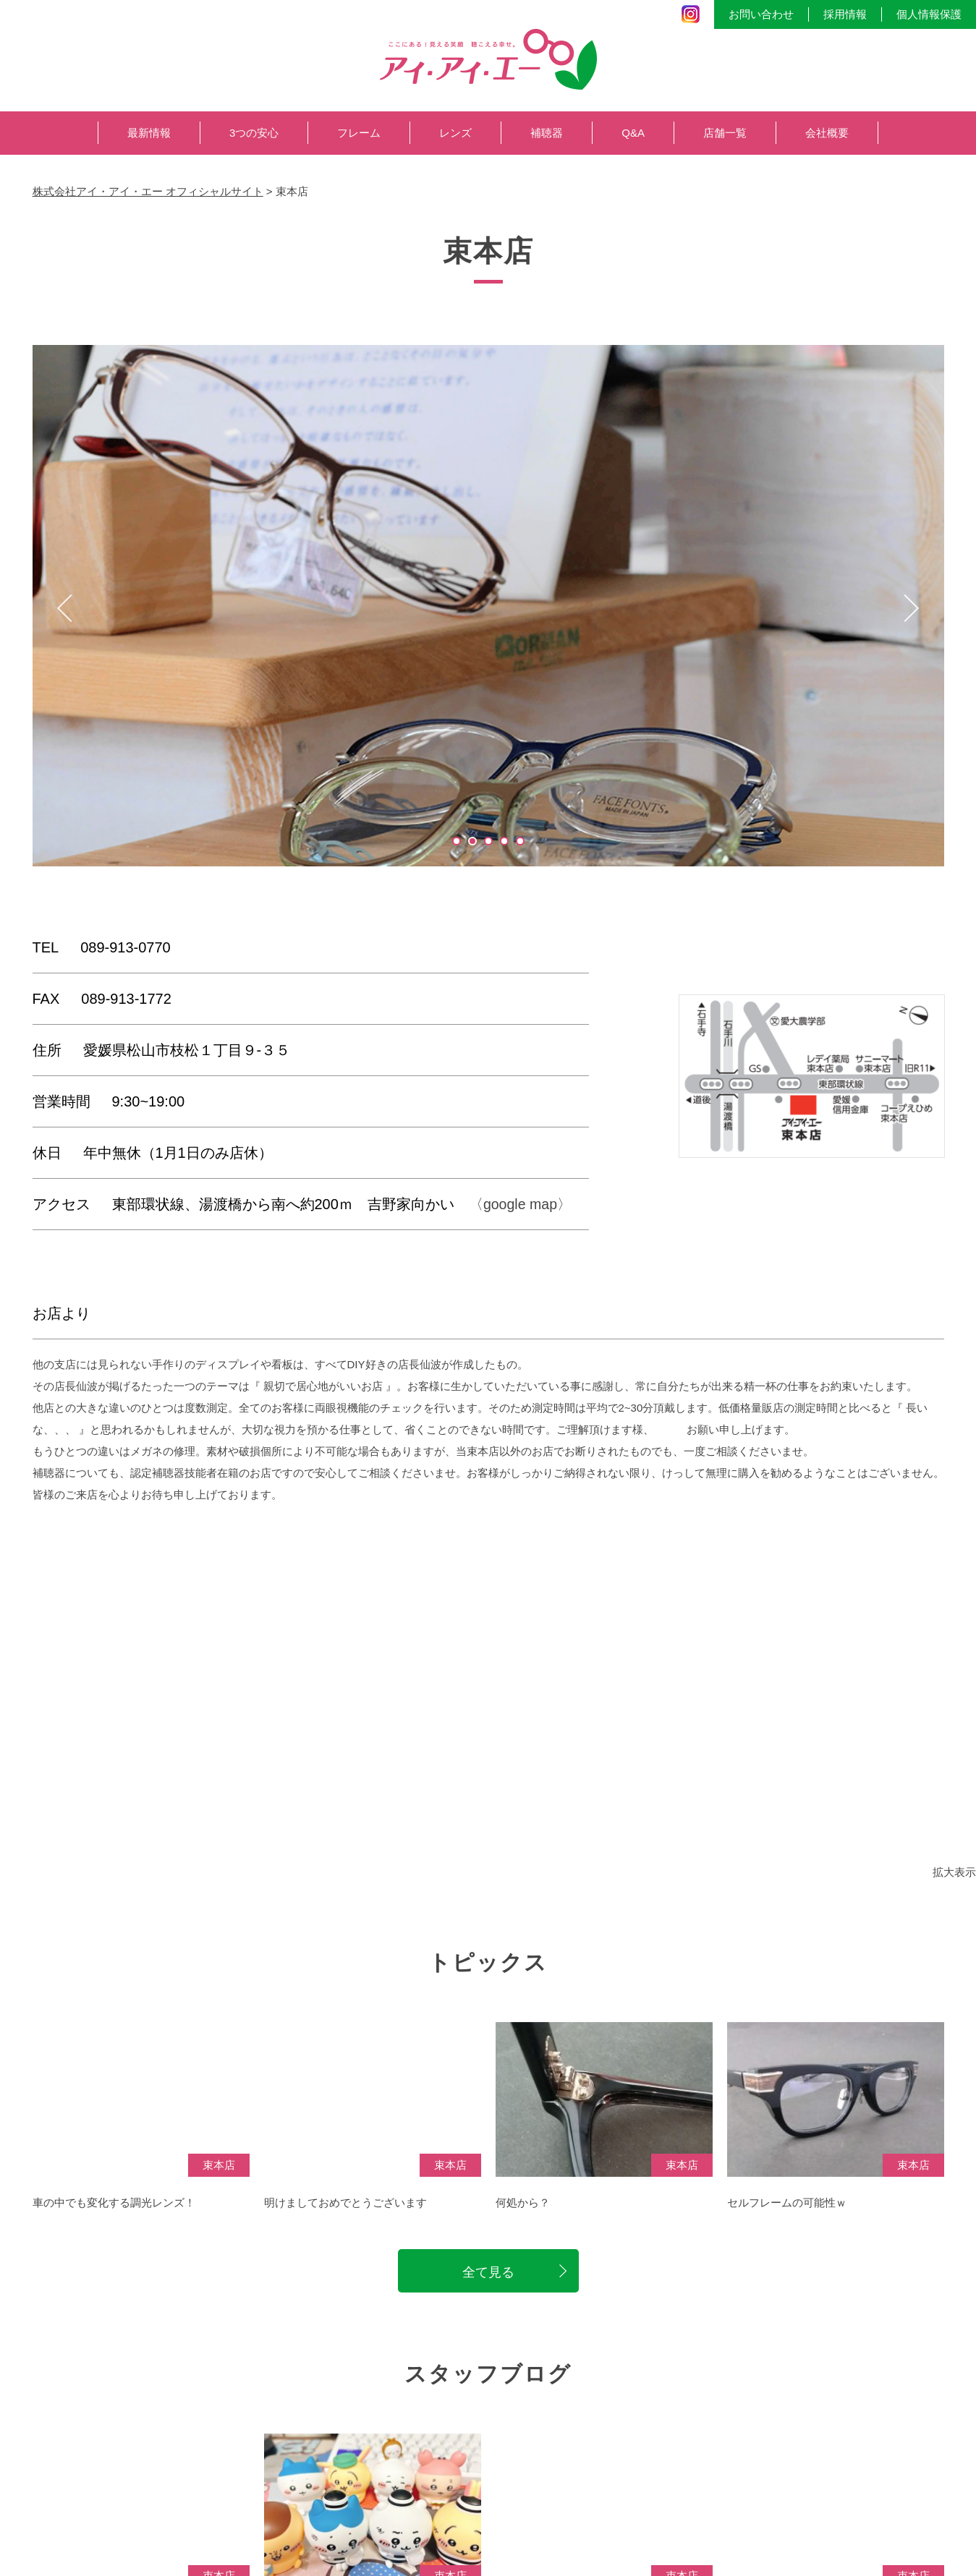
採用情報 (845, 14)
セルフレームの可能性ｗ (786, 2215)
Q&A (633, 133)
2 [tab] (472, 841)
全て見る (488, 2284)
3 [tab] (488, 841)
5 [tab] (520, 841)
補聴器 (546, 133)
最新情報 (149, 133)
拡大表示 (954, 1872)
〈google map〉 (521, 1204)
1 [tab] (456, 841)
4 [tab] (504, 841)
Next (911, 608)
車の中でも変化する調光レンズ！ (114, 2215)
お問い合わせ (761, 14)
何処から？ (523, 2215)
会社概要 (827, 133)
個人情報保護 (929, 14)
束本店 (219, 2176)
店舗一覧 (725, 133)
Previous (65, 608)
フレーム (359, 133)
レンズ (455, 133)
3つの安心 (254, 133)
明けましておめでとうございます (345, 2215)
